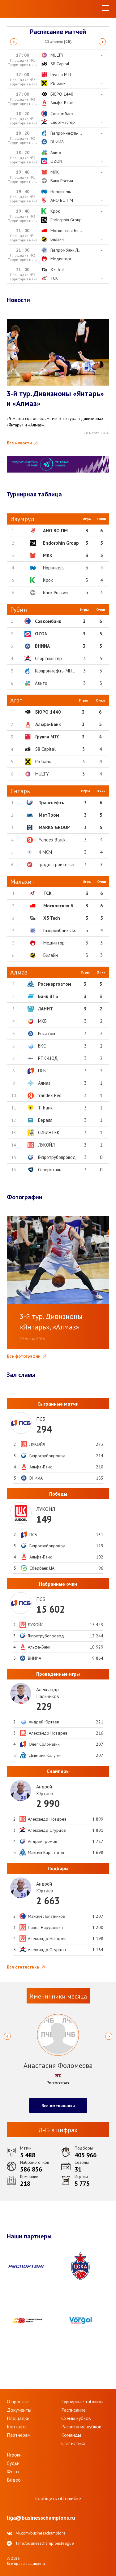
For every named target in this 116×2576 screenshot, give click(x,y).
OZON (41, 634)
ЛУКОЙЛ (46, 1145)
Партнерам (19, 2435)
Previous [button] (13, 41)
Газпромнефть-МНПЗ (56, 671)
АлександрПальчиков (47, 1693)
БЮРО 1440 (48, 712)
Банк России (55, 592)
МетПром (49, 815)
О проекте (18, 2401)
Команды (71, 2435)
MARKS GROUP (54, 827)
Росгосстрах (58, 2082)
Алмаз (44, 1083)
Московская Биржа (63, 906)
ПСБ (42, 1071)
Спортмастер (48, 658)
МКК (47, 555)
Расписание (73, 2410)
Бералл (45, 1120)
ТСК (47, 893)
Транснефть (51, 803)
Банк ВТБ (48, 996)
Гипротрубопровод (57, 1157)
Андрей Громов (42, 1841)
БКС (42, 1046)
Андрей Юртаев (44, 1722)
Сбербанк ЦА (41, 1568)
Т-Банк (45, 1108)
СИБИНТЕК (49, 1132)
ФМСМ (45, 852)
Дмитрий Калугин (45, 1755)
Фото (13, 2471)
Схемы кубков (76, 2418)
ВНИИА (42, 646)
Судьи (13, 2463)
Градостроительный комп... (66, 864)
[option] (58, 42)
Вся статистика (23, 1967)
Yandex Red (50, 1095)
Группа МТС (47, 737)
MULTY (42, 774)
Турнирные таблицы (82, 2401)
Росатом (46, 1033)
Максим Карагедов (46, 1852)
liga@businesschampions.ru (41, 2517)
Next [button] (102, 41)
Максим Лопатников (46, 1916)
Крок (48, 580)
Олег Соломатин (44, 1744)
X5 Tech (51, 918)
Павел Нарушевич (45, 1927)
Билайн (50, 955)
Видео (14, 2480)
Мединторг (54, 943)
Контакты (17, 2426)
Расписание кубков (81, 2426)
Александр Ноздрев (48, 1733)
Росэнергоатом (54, 984)
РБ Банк (43, 761)
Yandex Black (52, 840)
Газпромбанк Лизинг (63, 930)
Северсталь (49, 1170)
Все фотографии (24, 1356)
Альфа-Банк (48, 724)
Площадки (18, 2418)
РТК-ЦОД (48, 1058)
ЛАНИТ (45, 1009)
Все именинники (58, 2105)
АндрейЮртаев (44, 1790)
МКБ (42, 1021)
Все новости (19, 443)
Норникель (54, 568)
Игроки (14, 2455)
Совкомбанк (48, 621)
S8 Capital (45, 749)
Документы (19, 2410)
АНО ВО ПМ (55, 531)
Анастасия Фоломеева (58, 2065)
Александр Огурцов (47, 1830)
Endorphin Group (61, 543)
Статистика (73, 2443)
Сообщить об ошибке (58, 2498)
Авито (41, 683)
